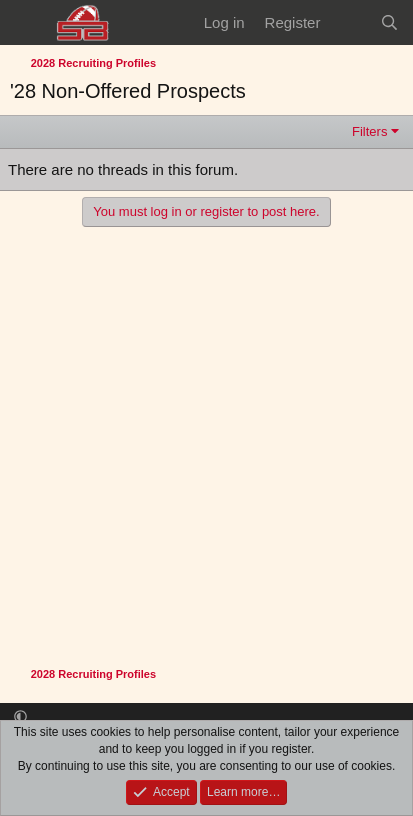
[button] (20, 717)
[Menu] (27, 23)
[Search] (389, 22)
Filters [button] (369, 131)
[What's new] (349, 22)
